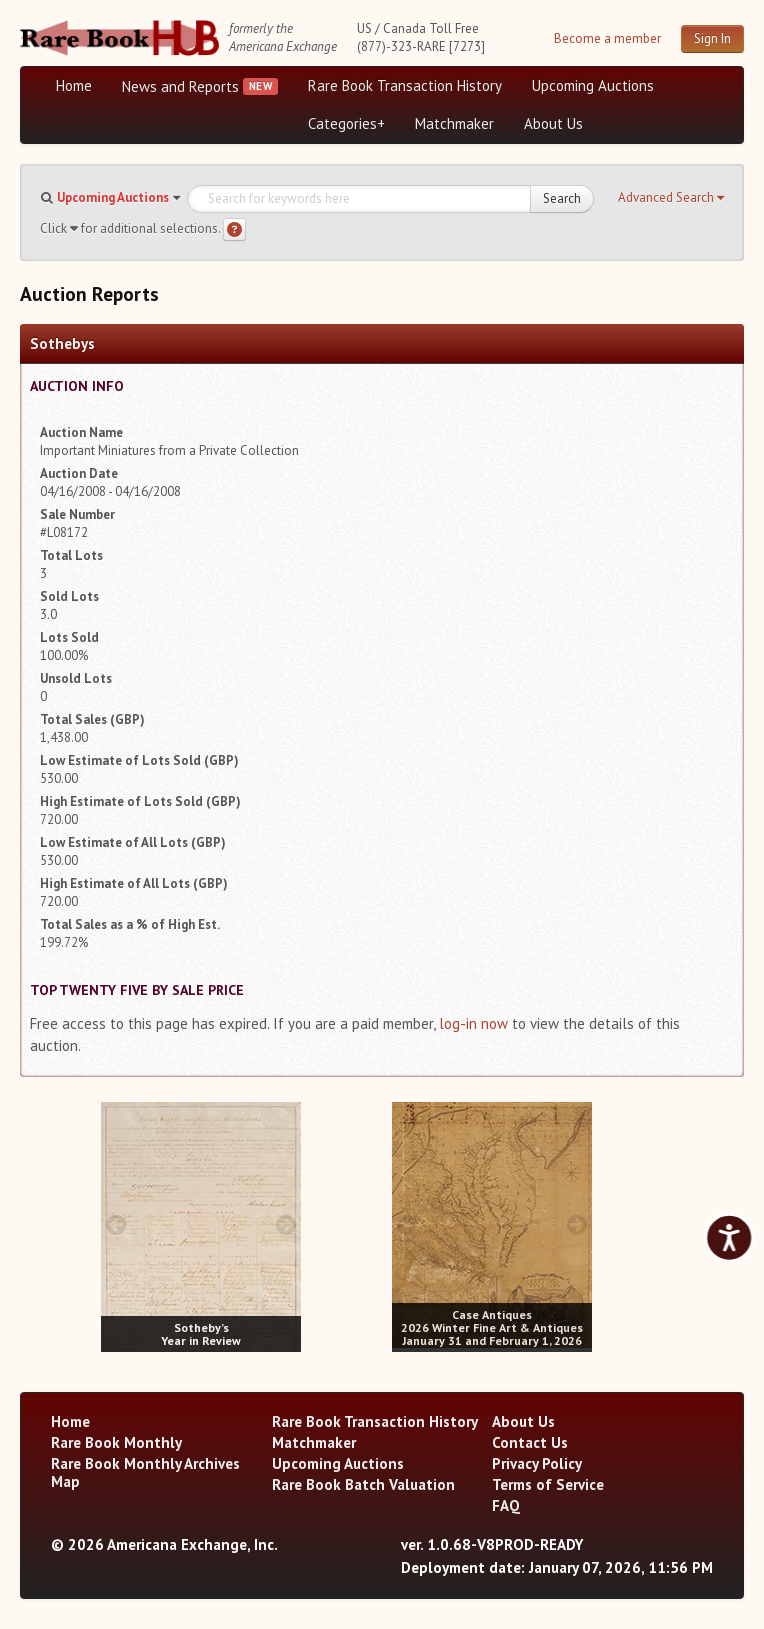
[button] (671, 198)
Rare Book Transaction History (405, 85)
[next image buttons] (286, 1224)
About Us (553, 123)
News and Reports (180, 86)
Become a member (607, 38)
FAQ (506, 1505)
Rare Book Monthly (116, 1442)
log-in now (473, 1023)
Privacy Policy (537, 1463)
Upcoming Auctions (593, 85)
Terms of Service (548, 1484)
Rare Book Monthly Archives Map (145, 1472)
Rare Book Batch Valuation (363, 1484)
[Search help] (234, 229)
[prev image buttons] (115, 1224)
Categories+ (346, 123)
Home (74, 85)
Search (562, 198)
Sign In (712, 38)
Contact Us (530, 1442)
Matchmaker (454, 123)
